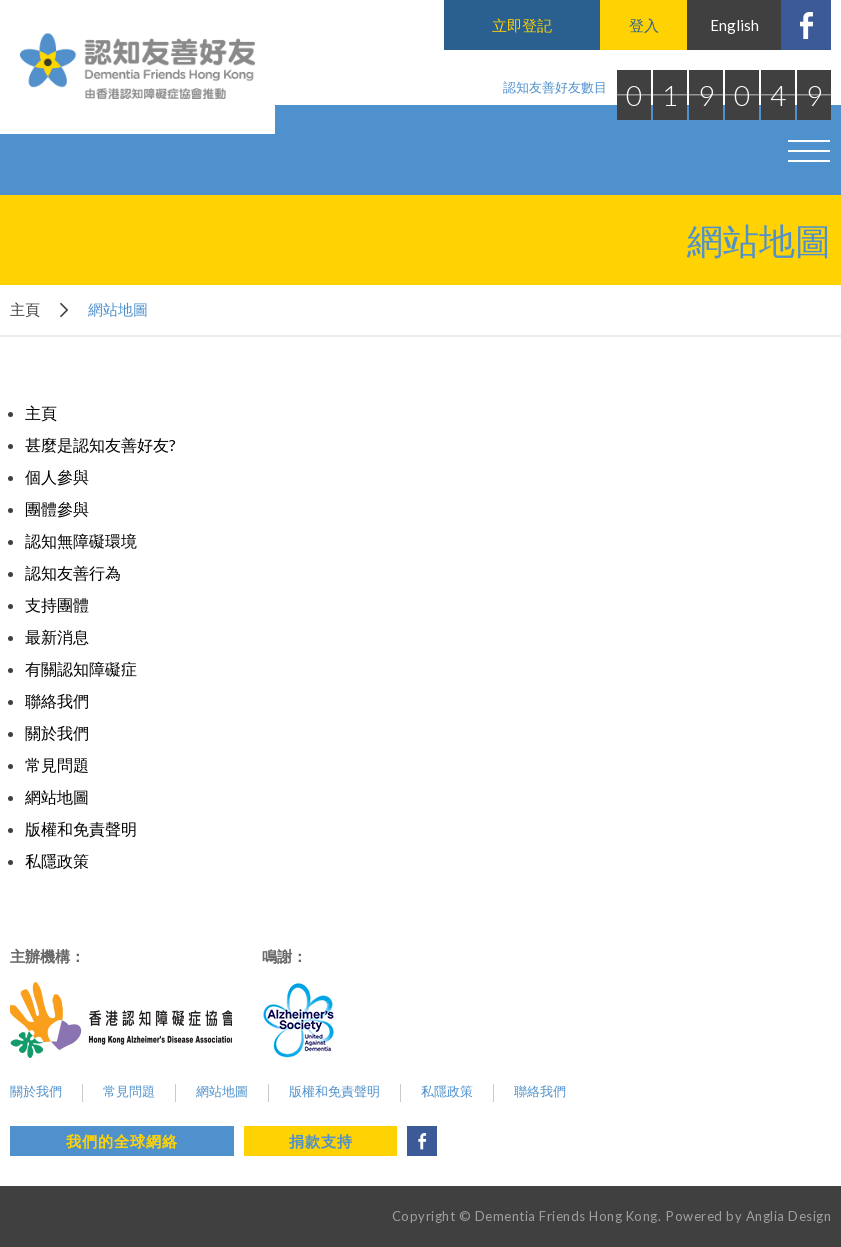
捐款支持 (321, 1141)
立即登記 (522, 25)
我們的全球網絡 (122, 1141)
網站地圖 (57, 796)
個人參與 (57, 476)
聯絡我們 (57, 700)
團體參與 (57, 508)
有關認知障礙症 (81, 668)
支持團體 (57, 604)
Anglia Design (789, 1216)
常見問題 (57, 764)
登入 (644, 25)
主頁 (25, 309)
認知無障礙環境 (81, 540)
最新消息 (57, 636)
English (734, 25)
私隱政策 (57, 860)
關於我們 (57, 732)
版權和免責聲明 (81, 828)
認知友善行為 (73, 572)
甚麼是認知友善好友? (100, 444)
